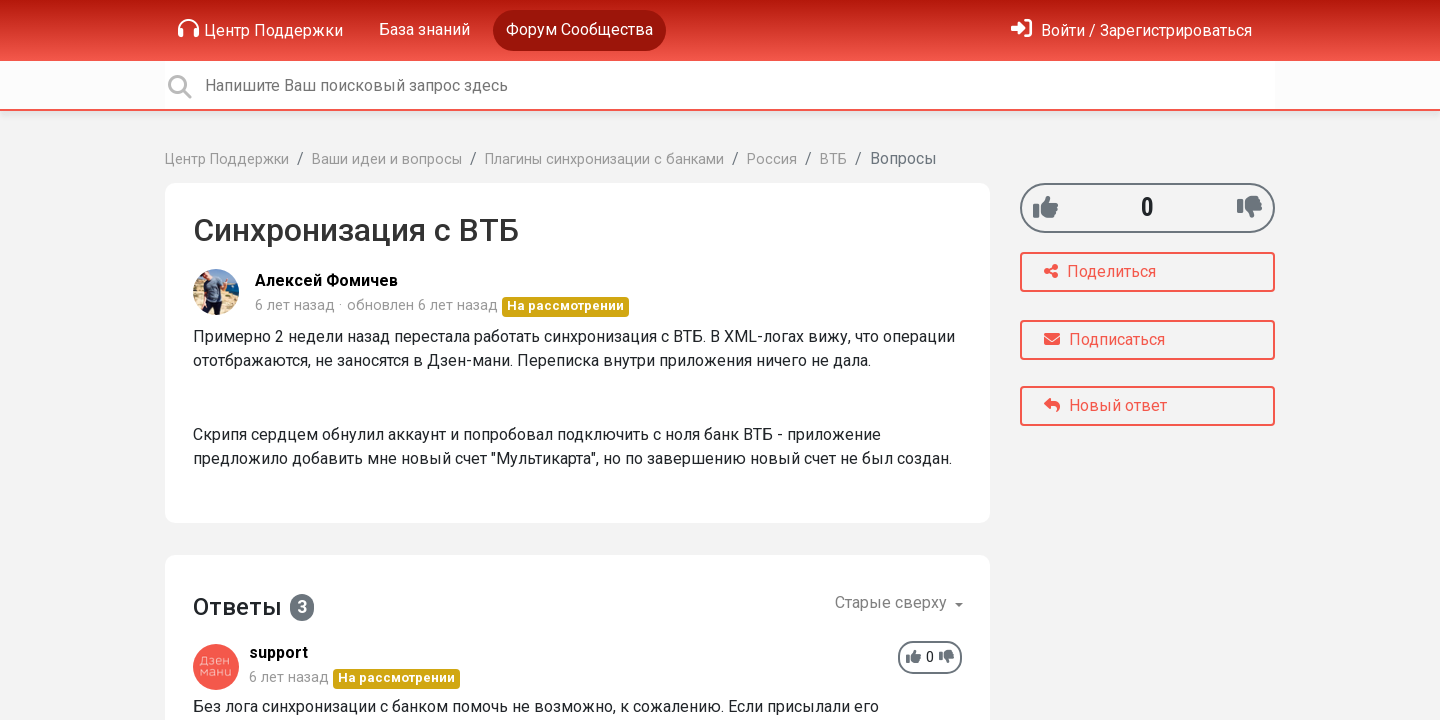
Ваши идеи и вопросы (387, 159)
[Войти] (1131, 30)
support (278, 652)
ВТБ (833, 159)
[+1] (1045, 207)
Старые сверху (893, 602)
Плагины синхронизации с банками (604, 159)
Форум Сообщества (579, 29)
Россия (772, 159)
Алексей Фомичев (326, 280)
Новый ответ (1105, 405)
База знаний (424, 29)
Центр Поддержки (260, 29)
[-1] (1249, 207)
